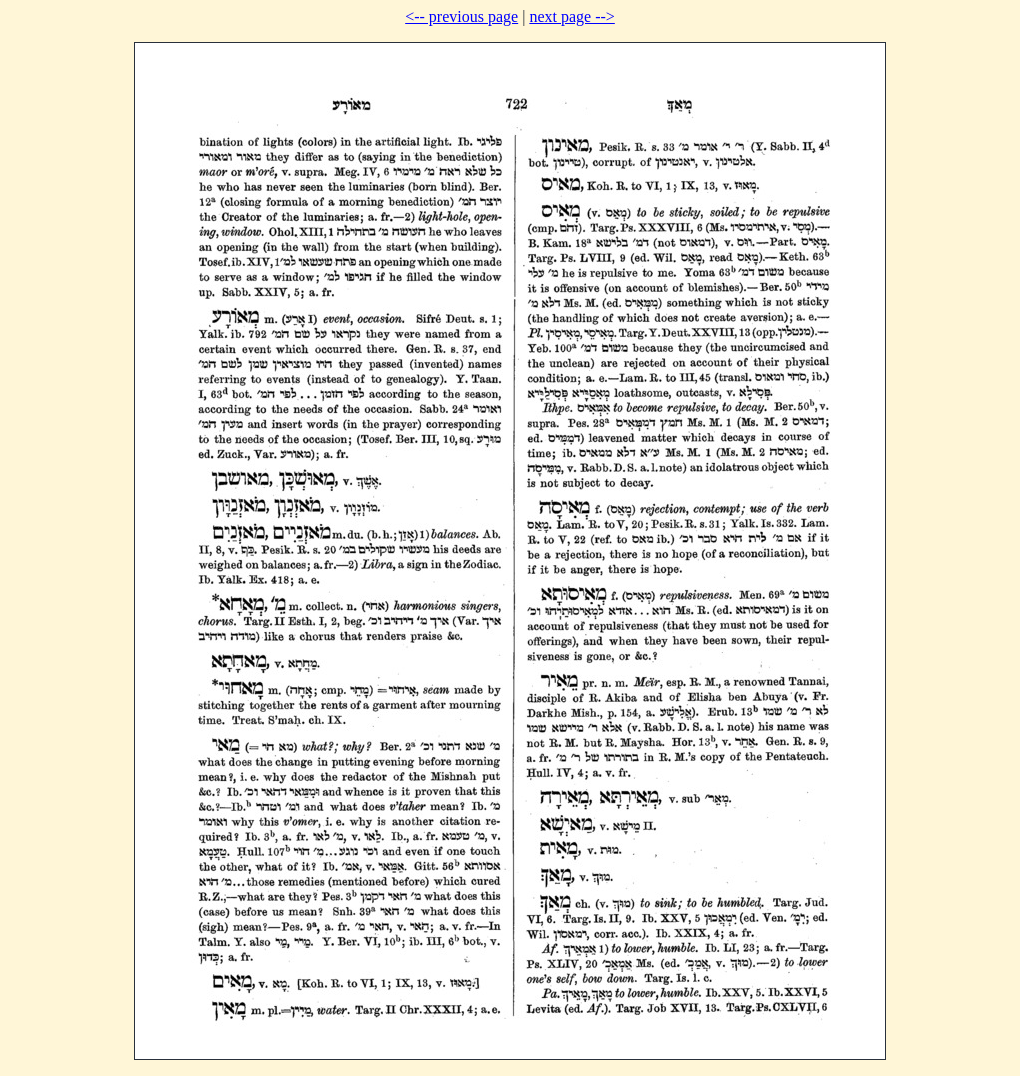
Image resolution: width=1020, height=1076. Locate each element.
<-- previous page (461, 16)
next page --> (571, 16)
